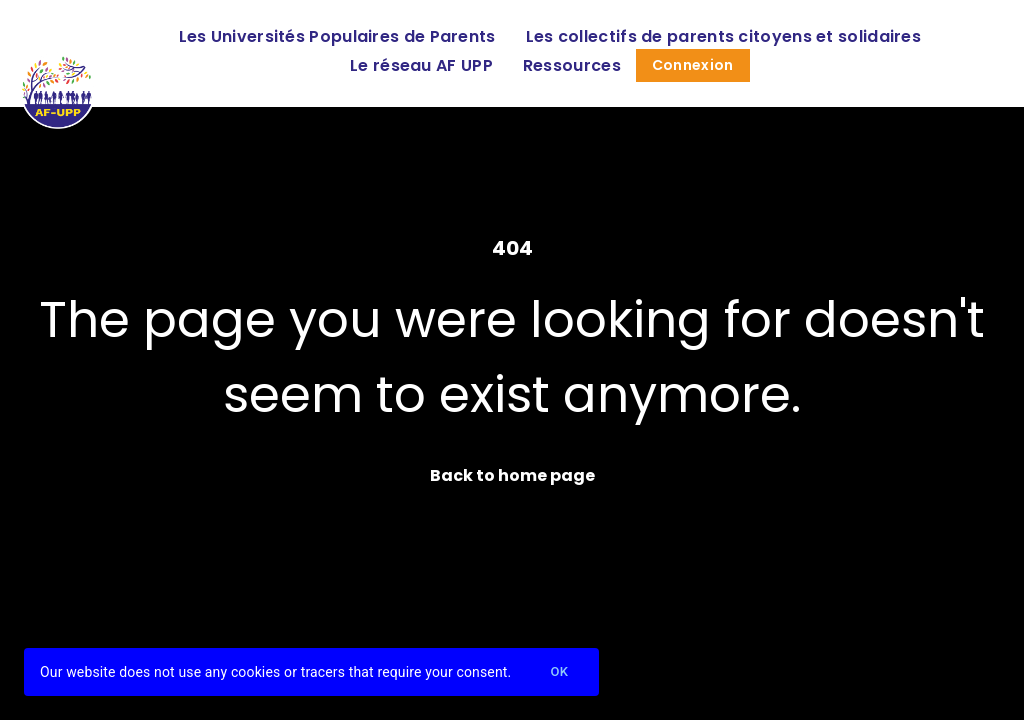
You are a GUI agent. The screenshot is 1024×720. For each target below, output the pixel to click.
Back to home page (512, 475)
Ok (559, 672)
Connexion (693, 65)
